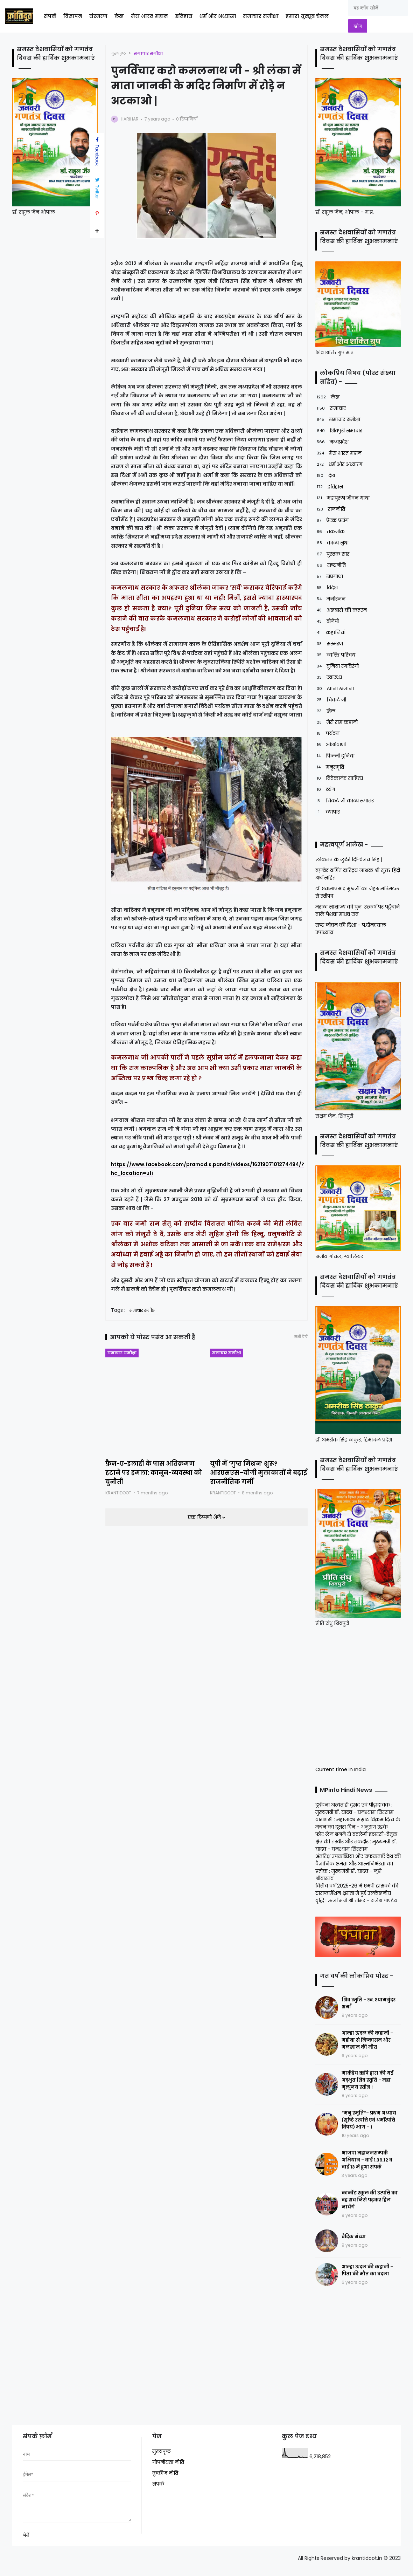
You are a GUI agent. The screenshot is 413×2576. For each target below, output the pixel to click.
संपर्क (50, 16)
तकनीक (330, 531)
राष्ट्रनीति (330, 565)
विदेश (326, 587)
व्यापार (327, 812)
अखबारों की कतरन (341, 610)
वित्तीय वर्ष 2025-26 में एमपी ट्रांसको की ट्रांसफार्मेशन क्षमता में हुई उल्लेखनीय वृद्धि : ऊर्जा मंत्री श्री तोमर (356, 1893)
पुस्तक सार (332, 554)
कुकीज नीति (165, 2472)
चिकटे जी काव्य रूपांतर (344, 800)
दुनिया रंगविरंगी (337, 666)
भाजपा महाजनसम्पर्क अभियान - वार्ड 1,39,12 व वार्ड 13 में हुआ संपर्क (367, 2160)
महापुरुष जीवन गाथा (342, 498)
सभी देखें (301, 1337)
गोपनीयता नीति (168, 2462)
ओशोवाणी (330, 744)
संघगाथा (329, 576)
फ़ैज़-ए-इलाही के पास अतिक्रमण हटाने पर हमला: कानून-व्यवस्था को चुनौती (153, 1472)
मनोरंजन (330, 599)
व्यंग (325, 789)
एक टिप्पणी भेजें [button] (205, 1517)
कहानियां (330, 632)
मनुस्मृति (329, 767)
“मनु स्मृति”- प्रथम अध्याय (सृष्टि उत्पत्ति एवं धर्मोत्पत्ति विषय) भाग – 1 (369, 2120)
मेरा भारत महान (149, 16)
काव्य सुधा (332, 543)
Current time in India (340, 1769)
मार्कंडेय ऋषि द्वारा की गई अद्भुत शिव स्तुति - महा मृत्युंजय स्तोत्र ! (367, 2080)
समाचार (330, 408)
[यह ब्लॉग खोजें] (378, 8)
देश (325, 475)
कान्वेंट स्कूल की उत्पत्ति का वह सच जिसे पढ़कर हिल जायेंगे (370, 2200)
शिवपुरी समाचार (338, 430)
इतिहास (183, 16)
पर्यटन (327, 733)
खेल (325, 711)
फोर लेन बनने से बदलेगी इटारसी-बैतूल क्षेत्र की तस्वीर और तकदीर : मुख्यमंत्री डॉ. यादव (356, 1841)
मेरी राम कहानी (336, 722)
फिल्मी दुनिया (335, 756)
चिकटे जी (330, 700)
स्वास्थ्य (328, 677)
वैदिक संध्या (354, 2236)
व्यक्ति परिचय (335, 655)
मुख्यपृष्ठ (118, 53)
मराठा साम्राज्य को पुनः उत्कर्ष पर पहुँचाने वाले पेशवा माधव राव (357, 910)
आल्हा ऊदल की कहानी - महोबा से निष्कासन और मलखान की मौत (367, 2040)
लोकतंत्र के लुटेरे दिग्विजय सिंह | (348, 859)
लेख (119, 16)
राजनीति (330, 509)
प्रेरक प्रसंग (332, 520)
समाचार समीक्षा (261, 16)
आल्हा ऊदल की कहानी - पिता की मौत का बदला (367, 2270)
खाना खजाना (334, 688)
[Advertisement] (359, 1695)
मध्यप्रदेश (332, 442)
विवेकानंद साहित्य (339, 778)
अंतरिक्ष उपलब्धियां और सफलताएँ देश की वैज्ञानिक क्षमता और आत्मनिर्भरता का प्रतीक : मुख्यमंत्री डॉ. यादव (358, 1864)
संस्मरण (98, 16)
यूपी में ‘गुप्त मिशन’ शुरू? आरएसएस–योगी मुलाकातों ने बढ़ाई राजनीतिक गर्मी (258, 1472)
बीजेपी (327, 621)
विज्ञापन (72, 16)
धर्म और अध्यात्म (218, 16)
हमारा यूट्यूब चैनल (307, 16)
